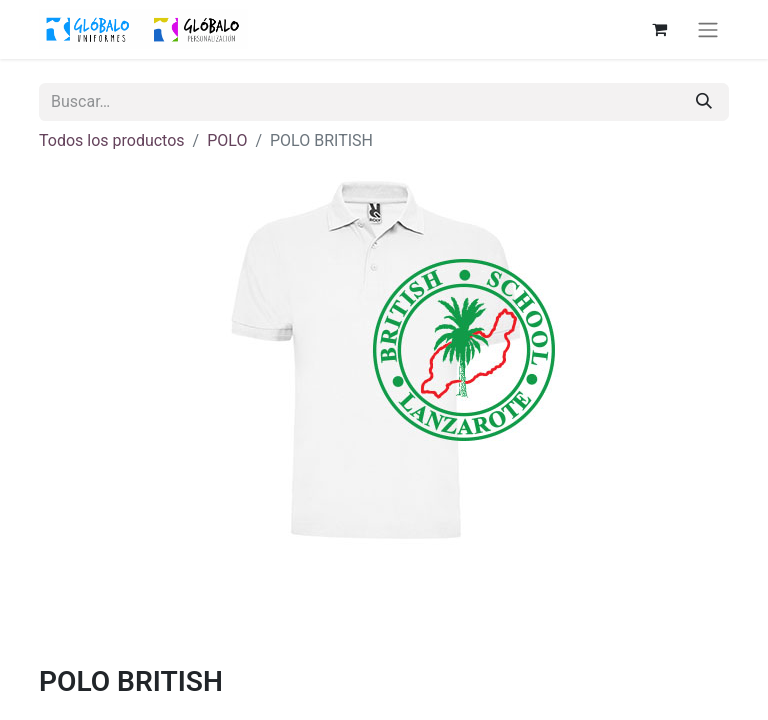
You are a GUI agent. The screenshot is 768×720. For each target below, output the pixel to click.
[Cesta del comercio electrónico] (659, 29)
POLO (227, 140)
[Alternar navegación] (708, 29)
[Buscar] (704, 102)
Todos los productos (112, 140)
